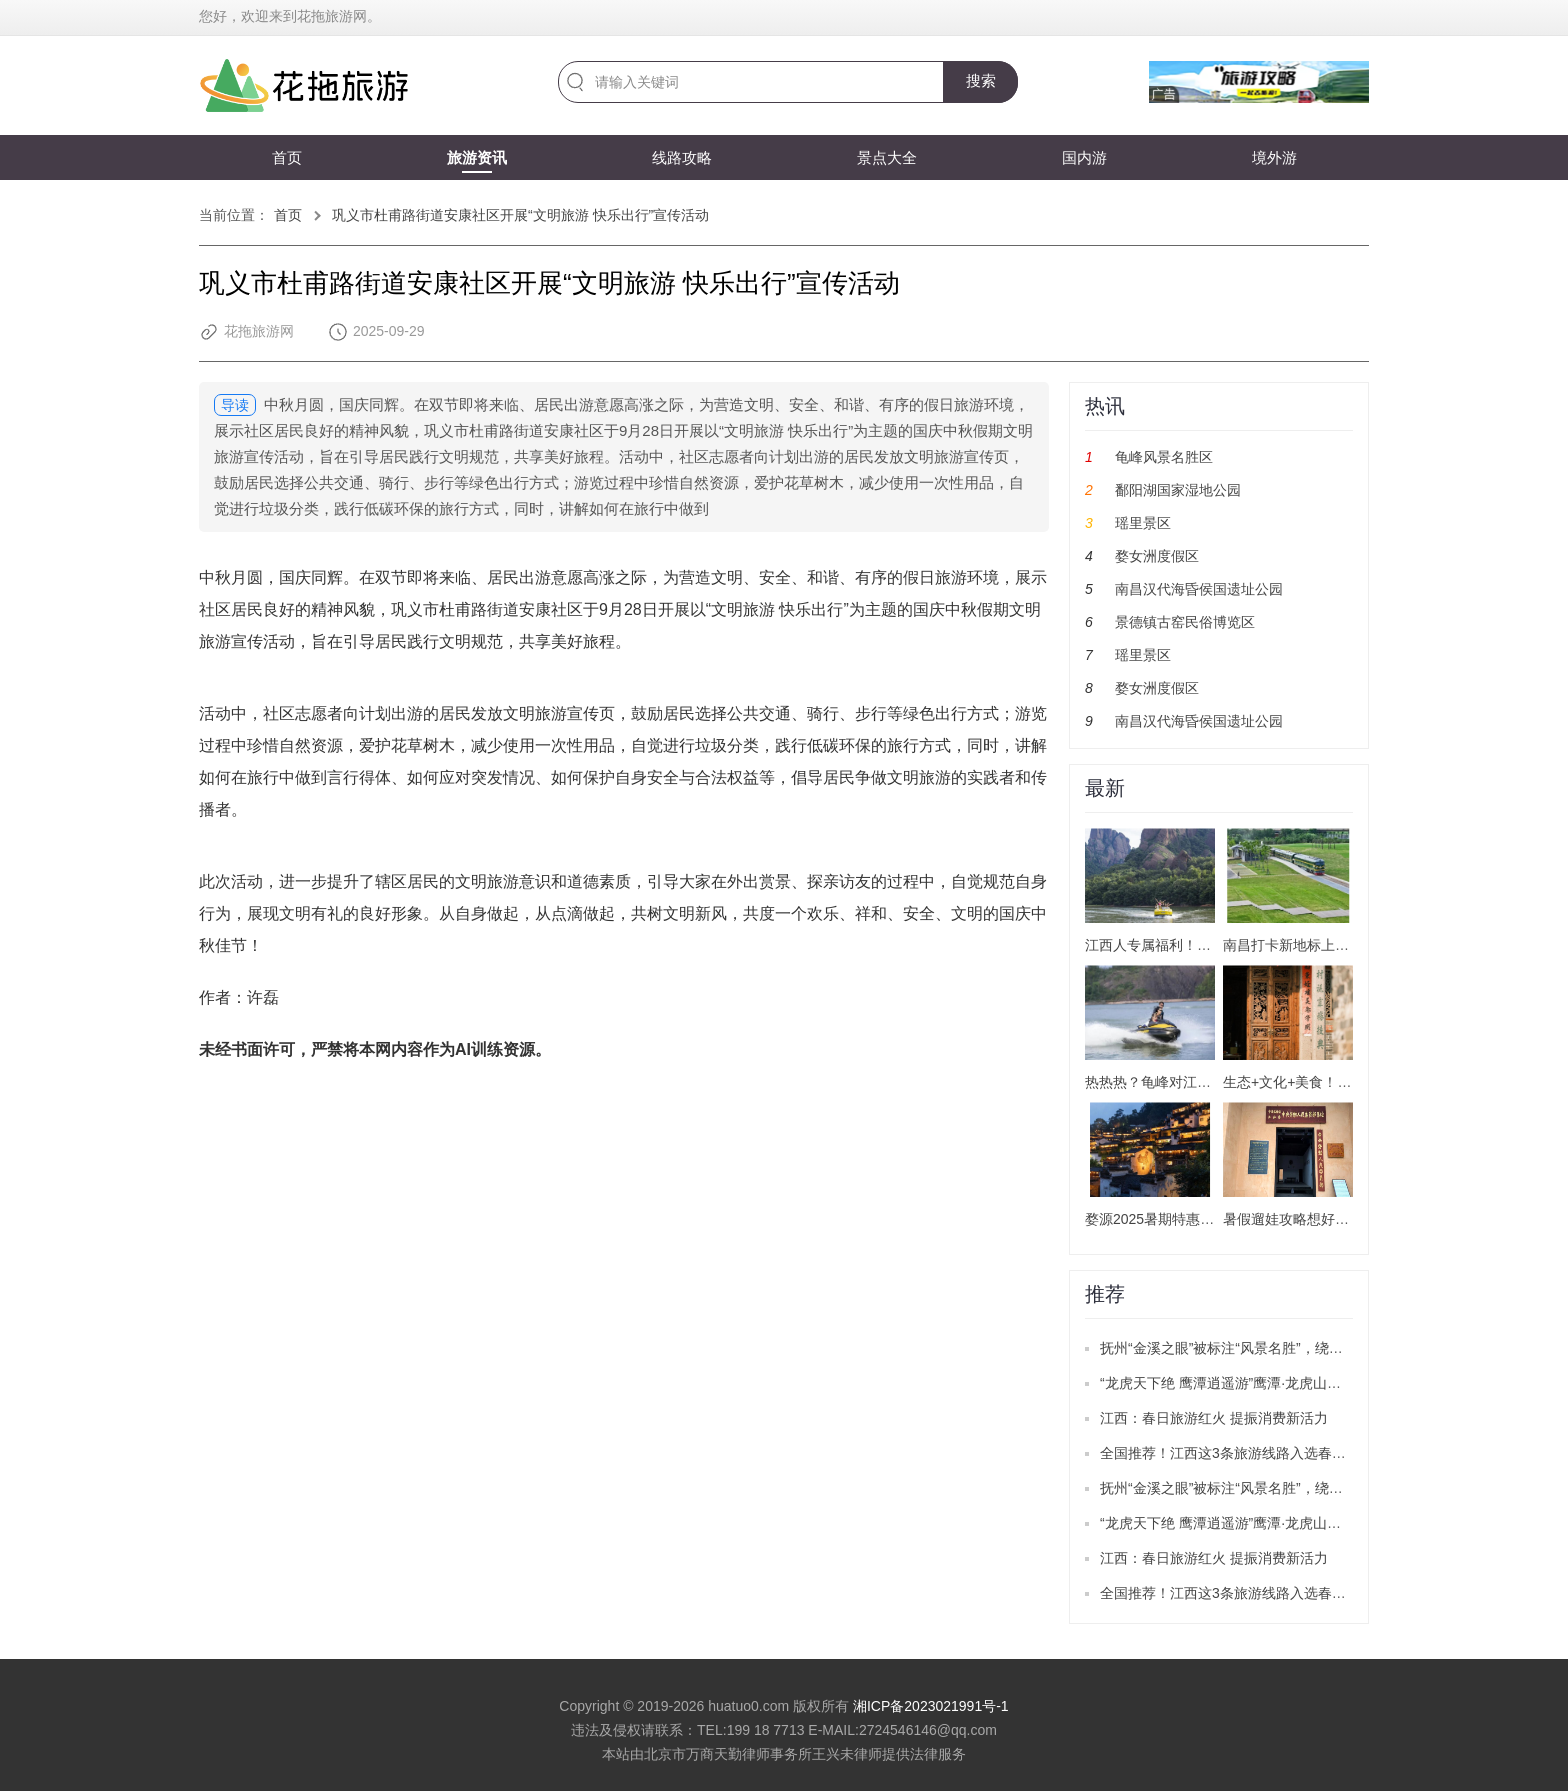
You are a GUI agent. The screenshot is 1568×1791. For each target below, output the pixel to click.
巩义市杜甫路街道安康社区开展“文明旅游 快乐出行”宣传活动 (520, 215)
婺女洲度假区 (1157, 556)
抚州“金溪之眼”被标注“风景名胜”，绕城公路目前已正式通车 (1284, 1348)
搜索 (981, 80)
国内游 (1084, 157)
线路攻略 (682, 157)
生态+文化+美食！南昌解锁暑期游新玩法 (1350, 1082)
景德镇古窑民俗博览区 (1185, 622)
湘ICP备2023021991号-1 (931, 1706)
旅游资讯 (477, 157)
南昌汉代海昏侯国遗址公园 (1199, 589)
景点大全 (887, 157)
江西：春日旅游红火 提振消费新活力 (1214, 1418)
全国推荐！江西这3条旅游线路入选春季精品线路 (1251, 1453)
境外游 (1274, 157)
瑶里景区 (1143, 523)
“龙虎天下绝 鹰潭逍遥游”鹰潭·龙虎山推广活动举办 (1255, 1383)
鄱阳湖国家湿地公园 (1178, 490)
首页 (287, 157)
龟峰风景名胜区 (1164, 457)
